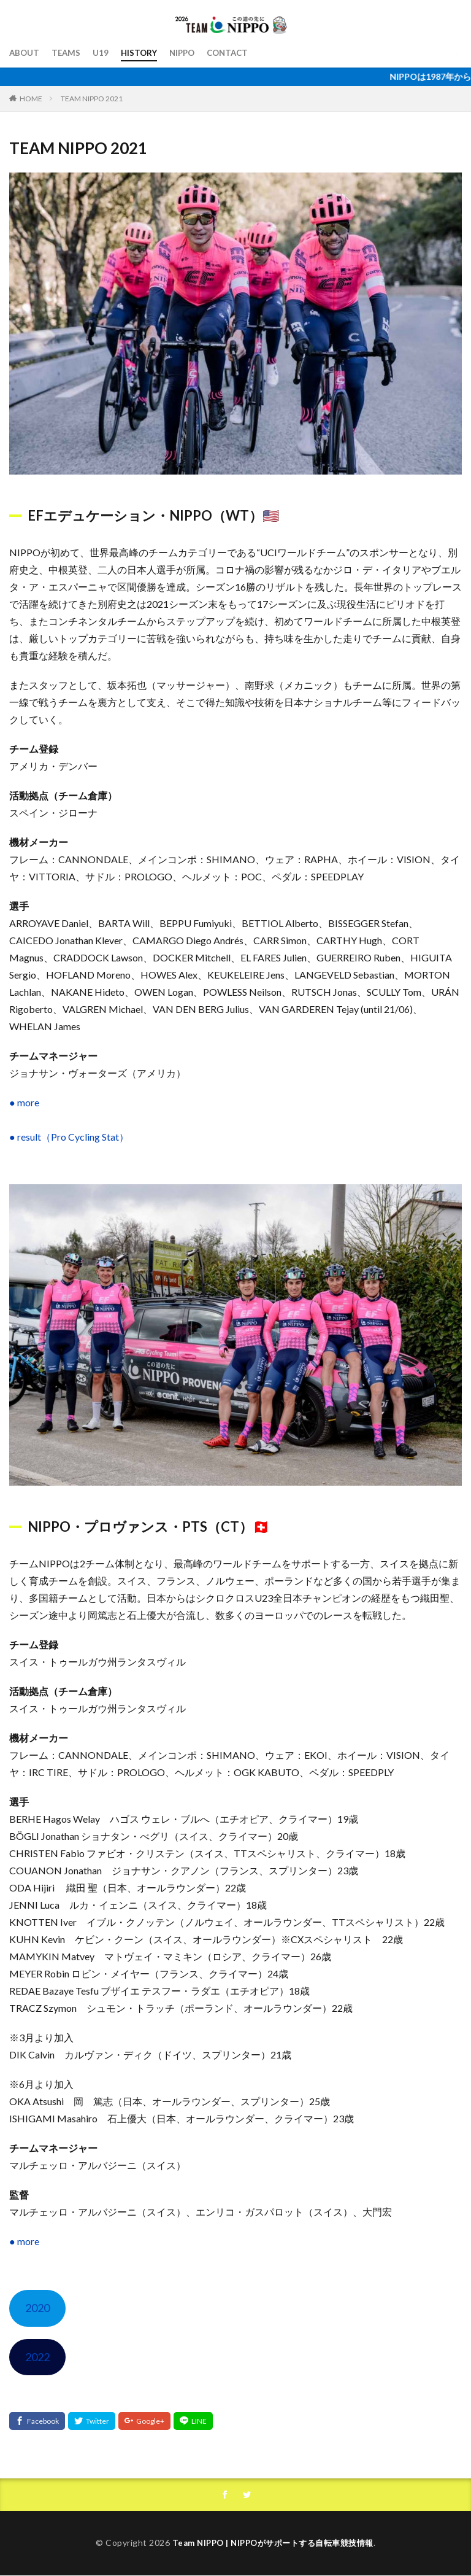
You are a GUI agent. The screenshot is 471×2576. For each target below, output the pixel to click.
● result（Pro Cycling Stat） (69, 1137)
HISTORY (142, 53)
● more (24, 1102)
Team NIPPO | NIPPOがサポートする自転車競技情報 (273, 2543)
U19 (103, 53)
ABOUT (24, 53)
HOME (31, 98)
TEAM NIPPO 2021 (92, 98)
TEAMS (68, 53)
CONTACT (235, 53)
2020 (37, 2307)
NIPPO (187, 53)
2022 (37, 2357)
